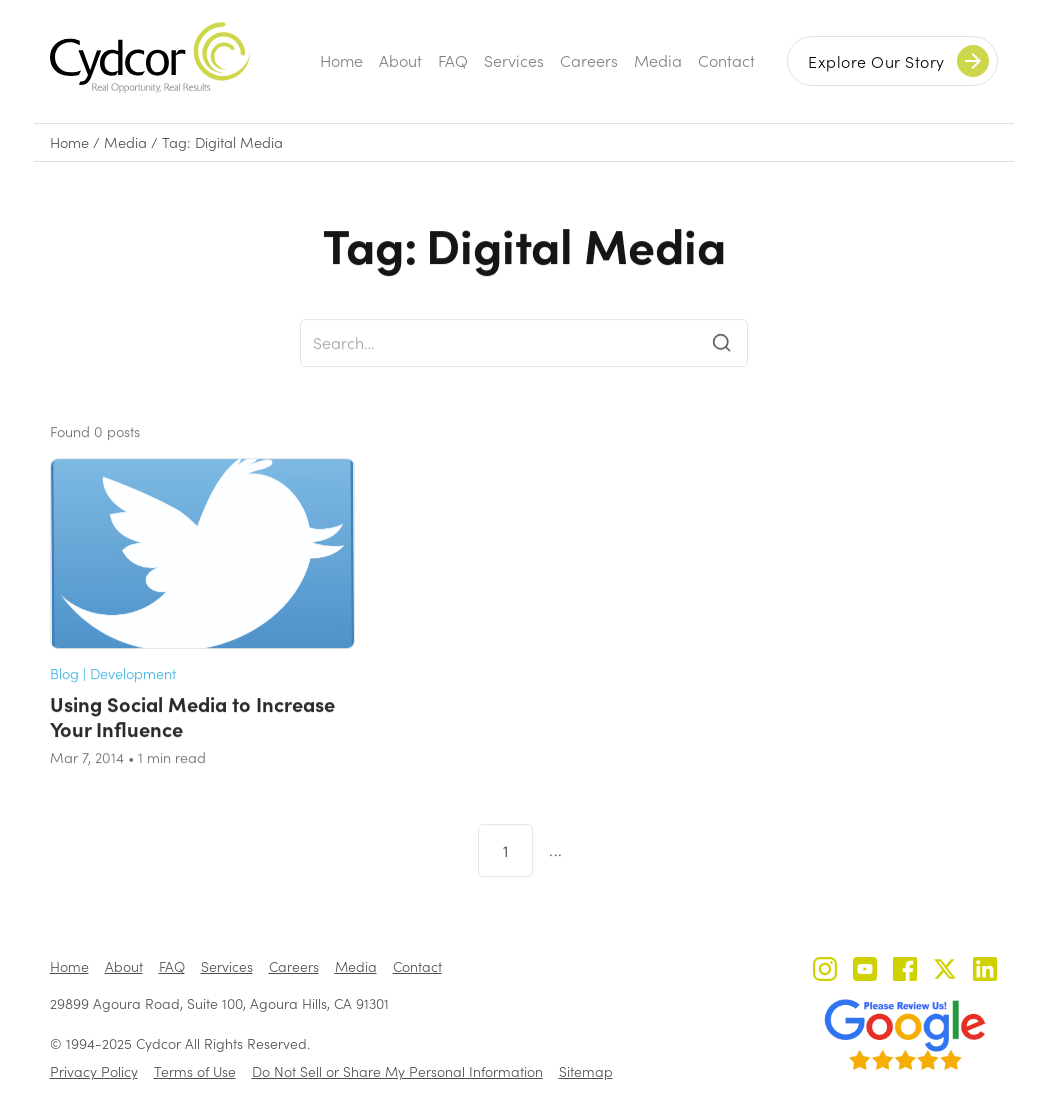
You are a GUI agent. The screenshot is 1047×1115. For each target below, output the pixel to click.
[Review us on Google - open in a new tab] (905, 1035)
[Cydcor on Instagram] (825, 971)
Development (133, 695)
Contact (726, 60)
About (400, 60)
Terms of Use (195, 1071)
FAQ (453, 60)
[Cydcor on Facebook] (905, 971)
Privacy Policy (94, 1071)
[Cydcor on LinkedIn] (985, 971)
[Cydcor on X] (945, 971)
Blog (64, 695)
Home (341, 60)
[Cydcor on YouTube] (865, 971)
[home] (150, 57)
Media (658, 60)
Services (514, 60)
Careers (589, 60)
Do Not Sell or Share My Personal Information (397, 1071)
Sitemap (586, 1071)
